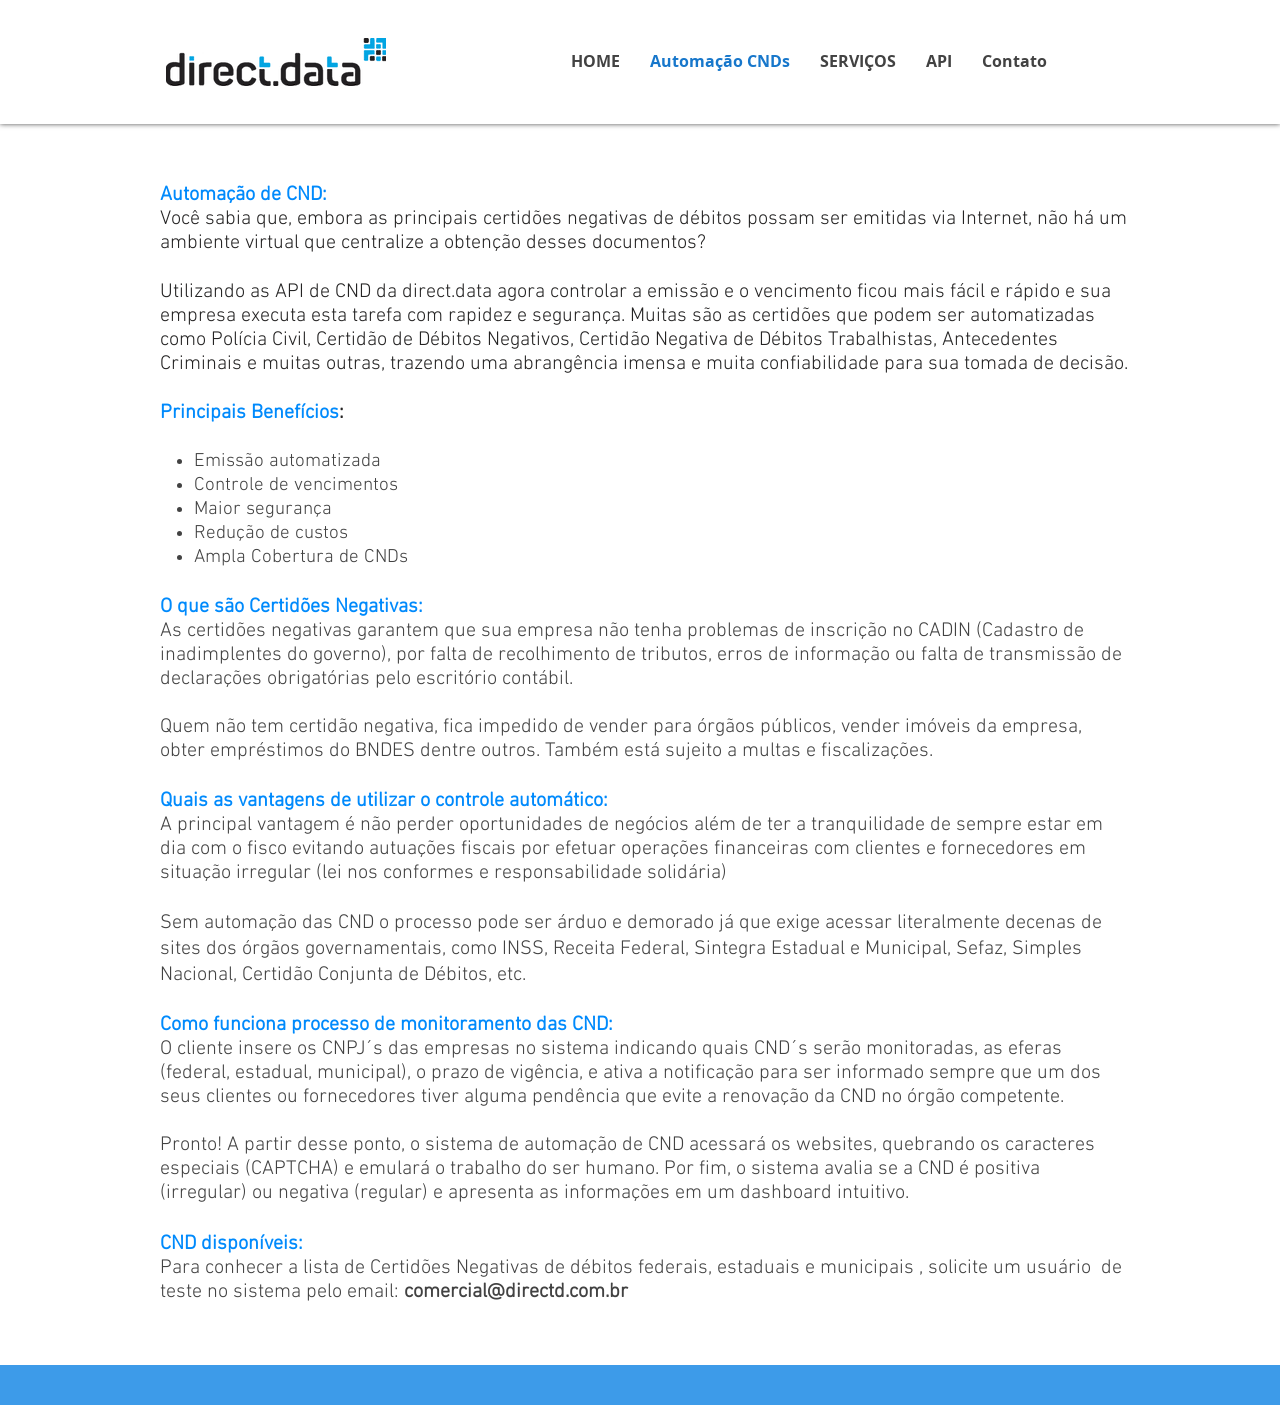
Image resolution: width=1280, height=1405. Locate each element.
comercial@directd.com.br (516, 1292)
